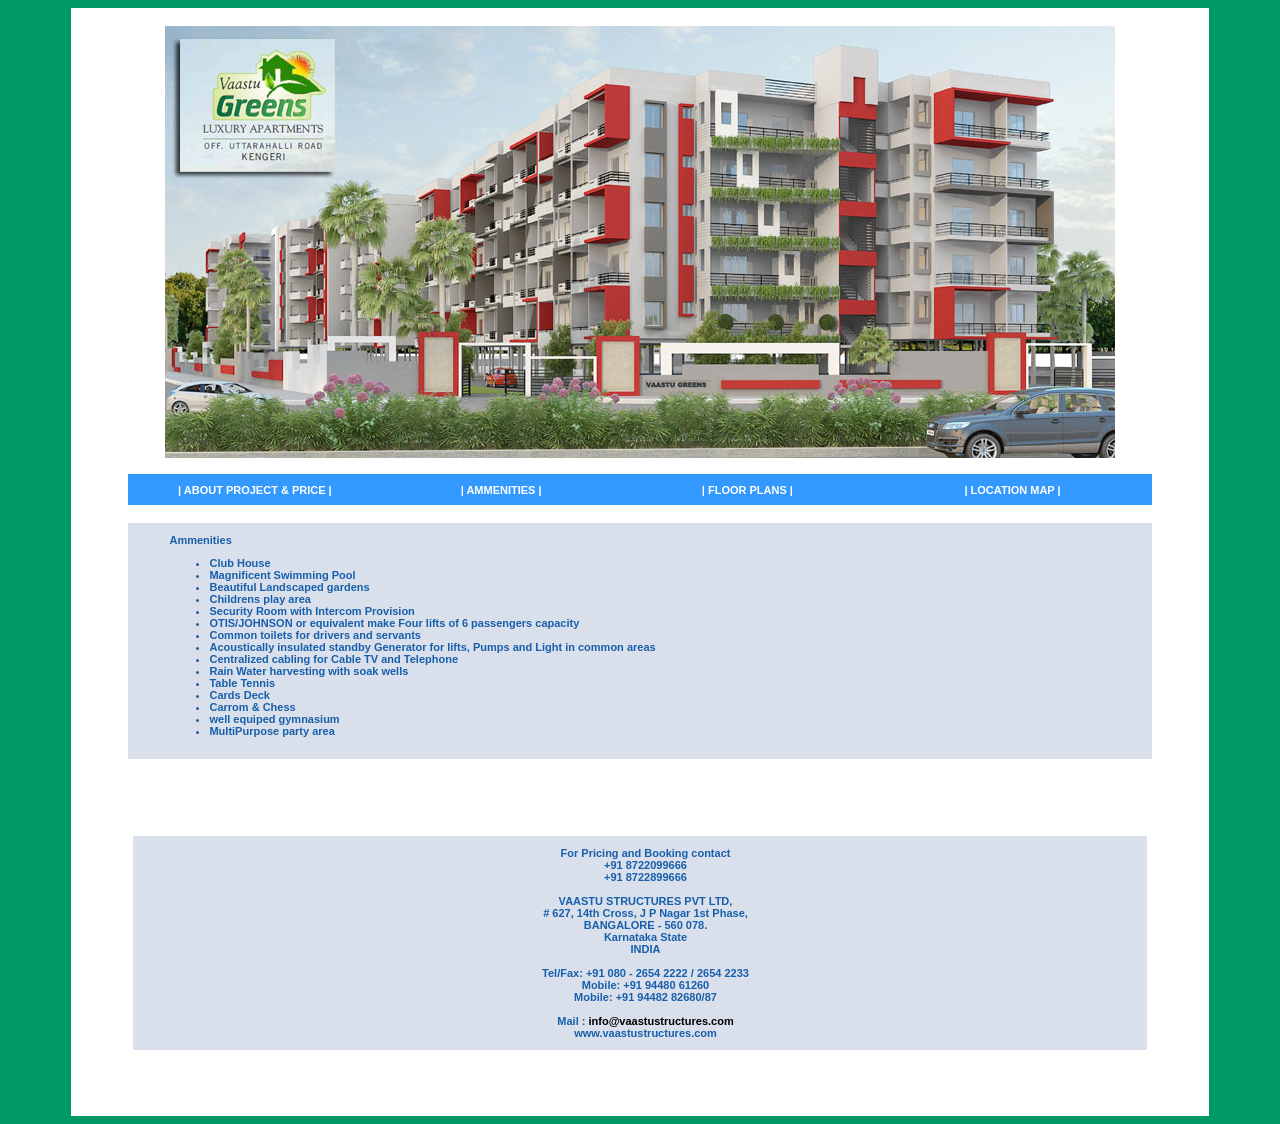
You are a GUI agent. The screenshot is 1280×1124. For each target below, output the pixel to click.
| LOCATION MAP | (1012, 490)
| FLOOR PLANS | (747, 490)
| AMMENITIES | (501, 490)
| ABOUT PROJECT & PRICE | (255, 490)
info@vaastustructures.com (660, 1021)
